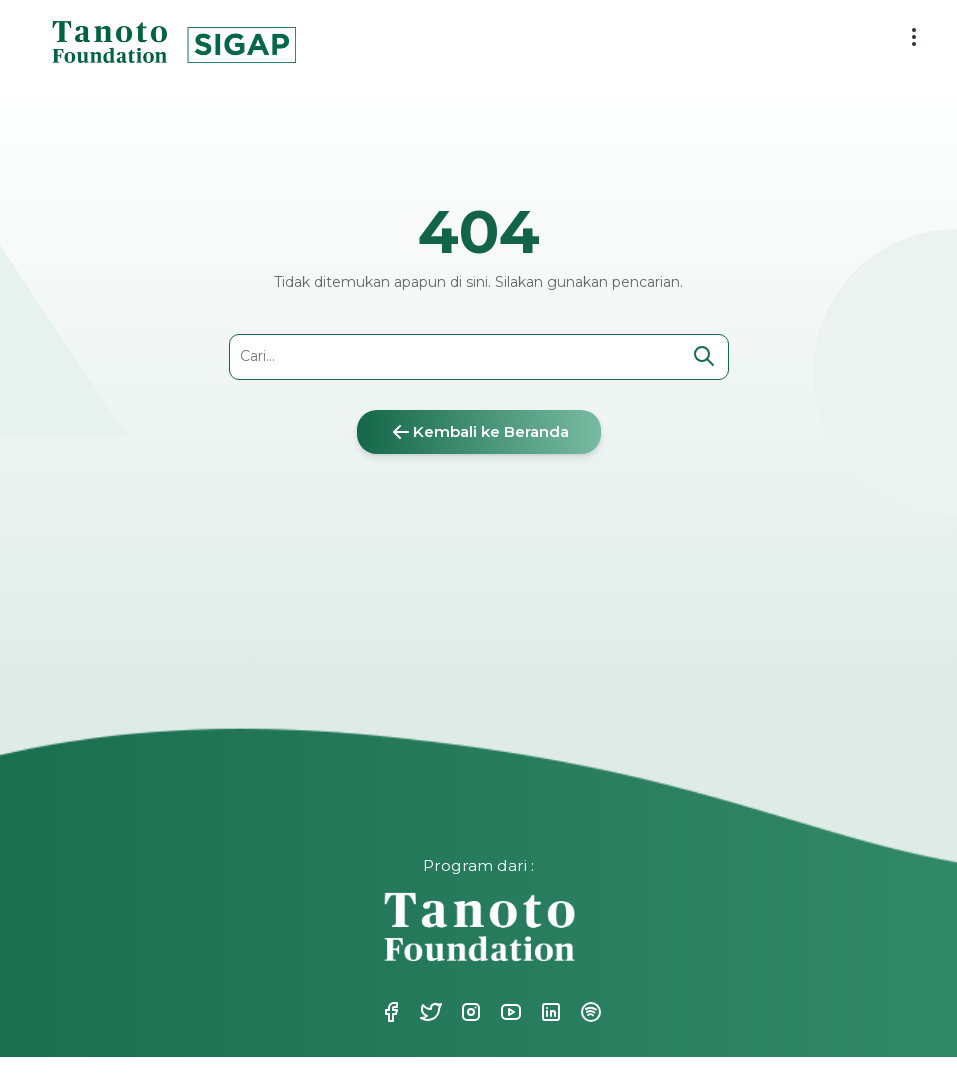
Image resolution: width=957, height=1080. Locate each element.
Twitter (429, 1012)
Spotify (589, 1012)
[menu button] (914, 37)
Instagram (469, 1012)
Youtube (509, 1012)
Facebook (389, 1012)
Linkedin (549, 1012)
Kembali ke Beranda (479, 432)
